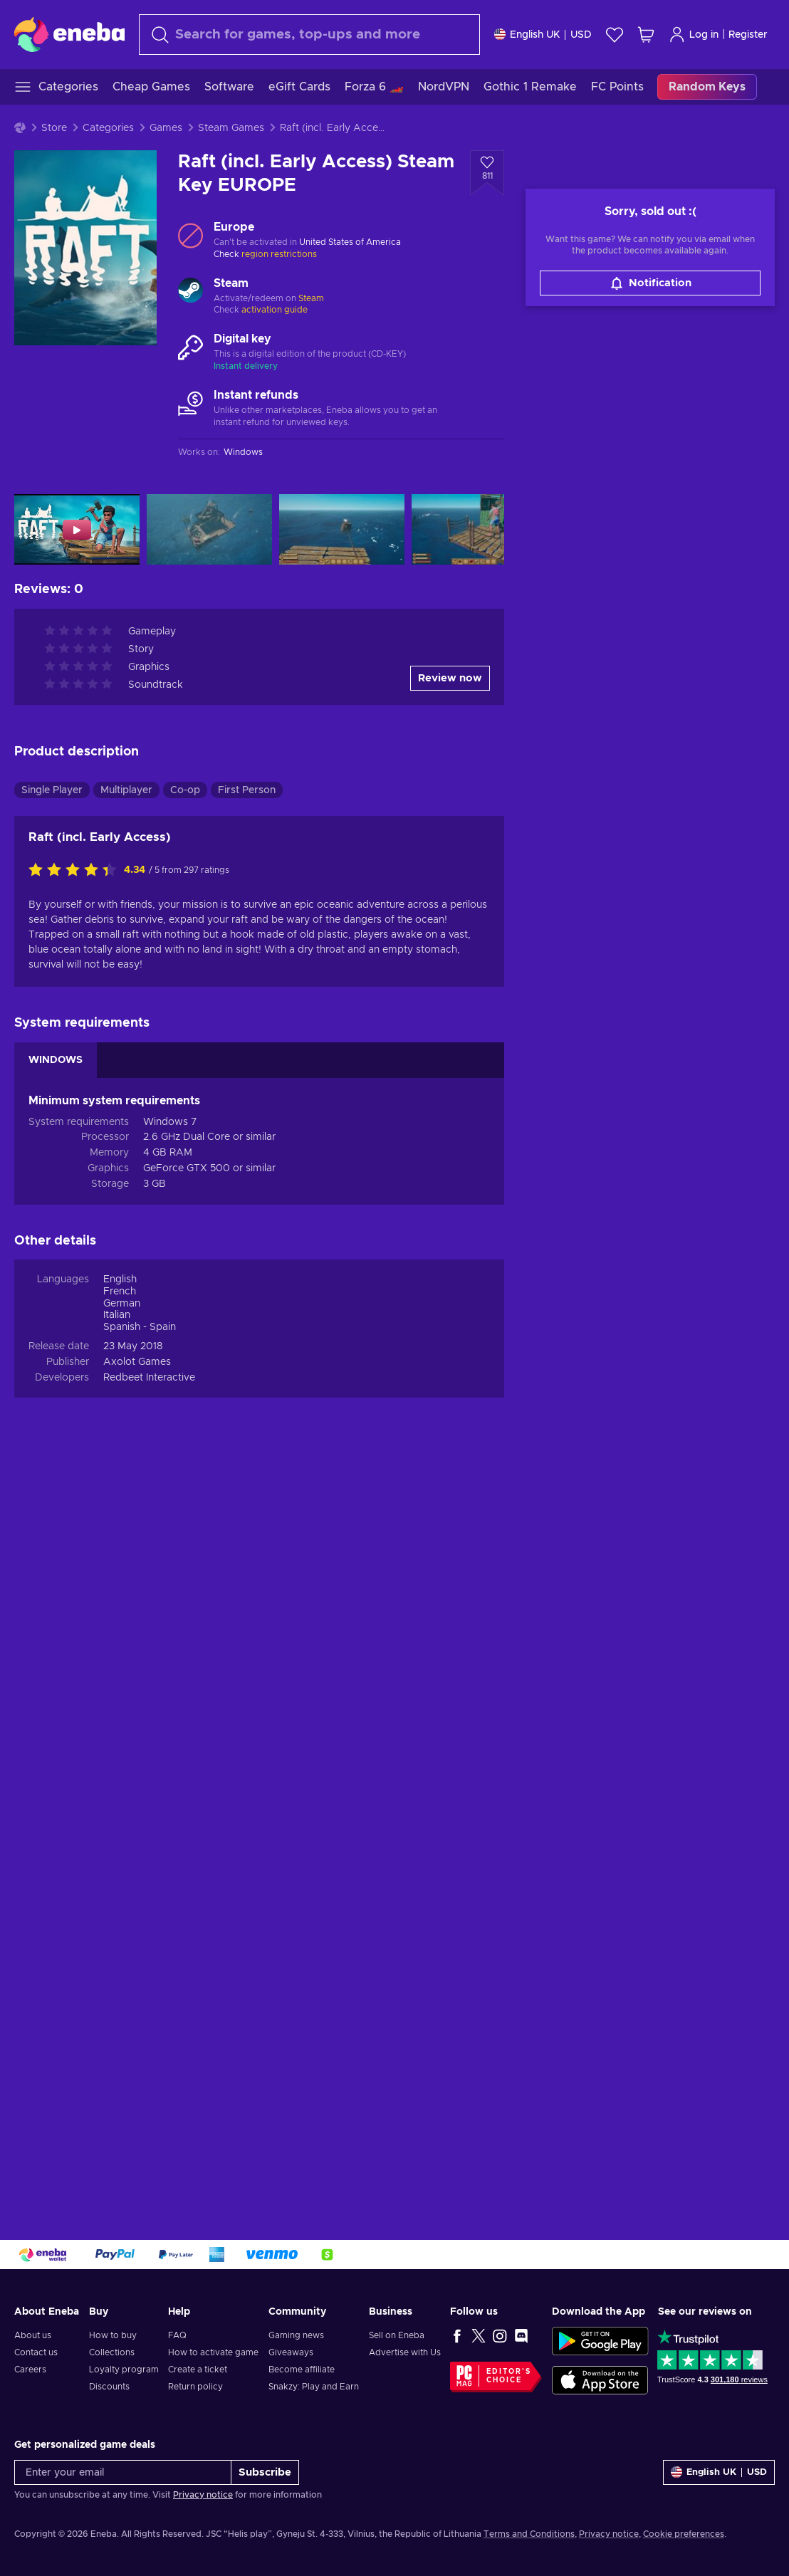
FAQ (177, 2335)
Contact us (36, 2352)
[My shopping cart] (646, 34)
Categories (108, 128)
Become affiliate (301, 2369)
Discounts (109, 2386)
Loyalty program (124, 2369)
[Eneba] (69, 34)
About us (32, 2335)
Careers (30, 2369)
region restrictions (279, 254)
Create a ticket (197, 2369)
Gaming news (296, 2335)
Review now (450, 1420)
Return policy (195, 2386)
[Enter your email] (122, 2472)
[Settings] (543, 34)
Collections (112, 2352)
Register (748, 35)
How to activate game (213, 2352)
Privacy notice (203, 2495)
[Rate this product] (76, 1613)
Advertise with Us (405, 2352)
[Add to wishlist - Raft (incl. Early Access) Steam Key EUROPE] (487, 173)
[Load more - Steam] (190, 292)
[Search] (309, 34)
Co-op (185, 1532)
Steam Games (231, 128)
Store (54, 128)
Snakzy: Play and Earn (313, 2386)
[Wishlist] (614, 34)
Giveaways (290, 2352)
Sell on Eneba (396, 2335)
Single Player (52, 1532)
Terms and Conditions (529, 2534)
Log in (694, 34)
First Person (247, 1532)
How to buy (113, 2335)
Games (166, 128)
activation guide (274, 309)
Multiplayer (126, 1532)
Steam (311, 298)
